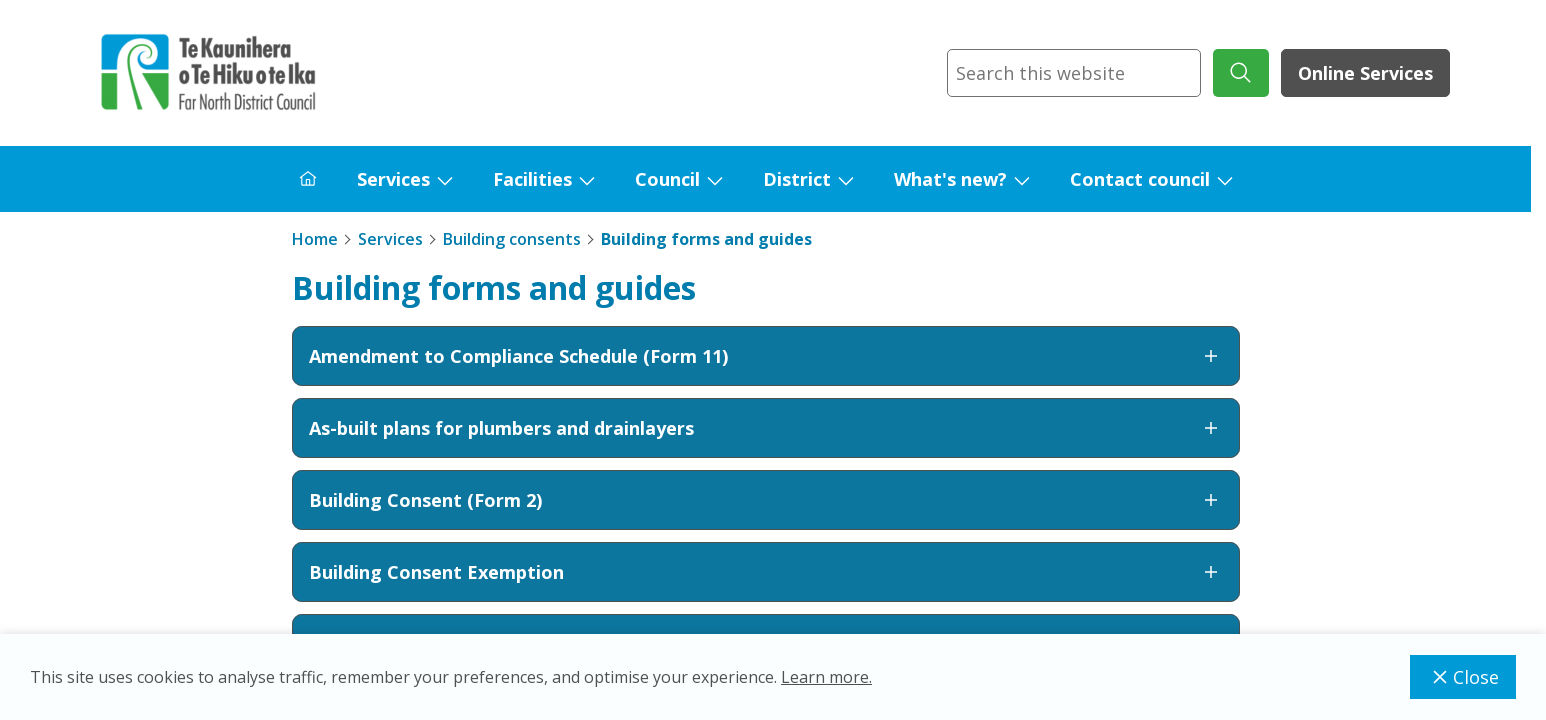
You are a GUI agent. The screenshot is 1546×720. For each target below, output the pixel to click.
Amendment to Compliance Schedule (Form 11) (766, 356)
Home (315, 239)
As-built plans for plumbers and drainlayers (766, 428)
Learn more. (826, 677)
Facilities (532, 179)
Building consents (512, 239)
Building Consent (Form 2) (766, 500)
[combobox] (1074, 73)
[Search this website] (1074, 73)
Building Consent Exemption (766, 572)
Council (667, 179)
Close (1463, 677)
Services (393, 179)
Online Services (1365, 73)
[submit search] (1241, 73)
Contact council (1140, 179)
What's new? (950, 179)
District (797, 179)
